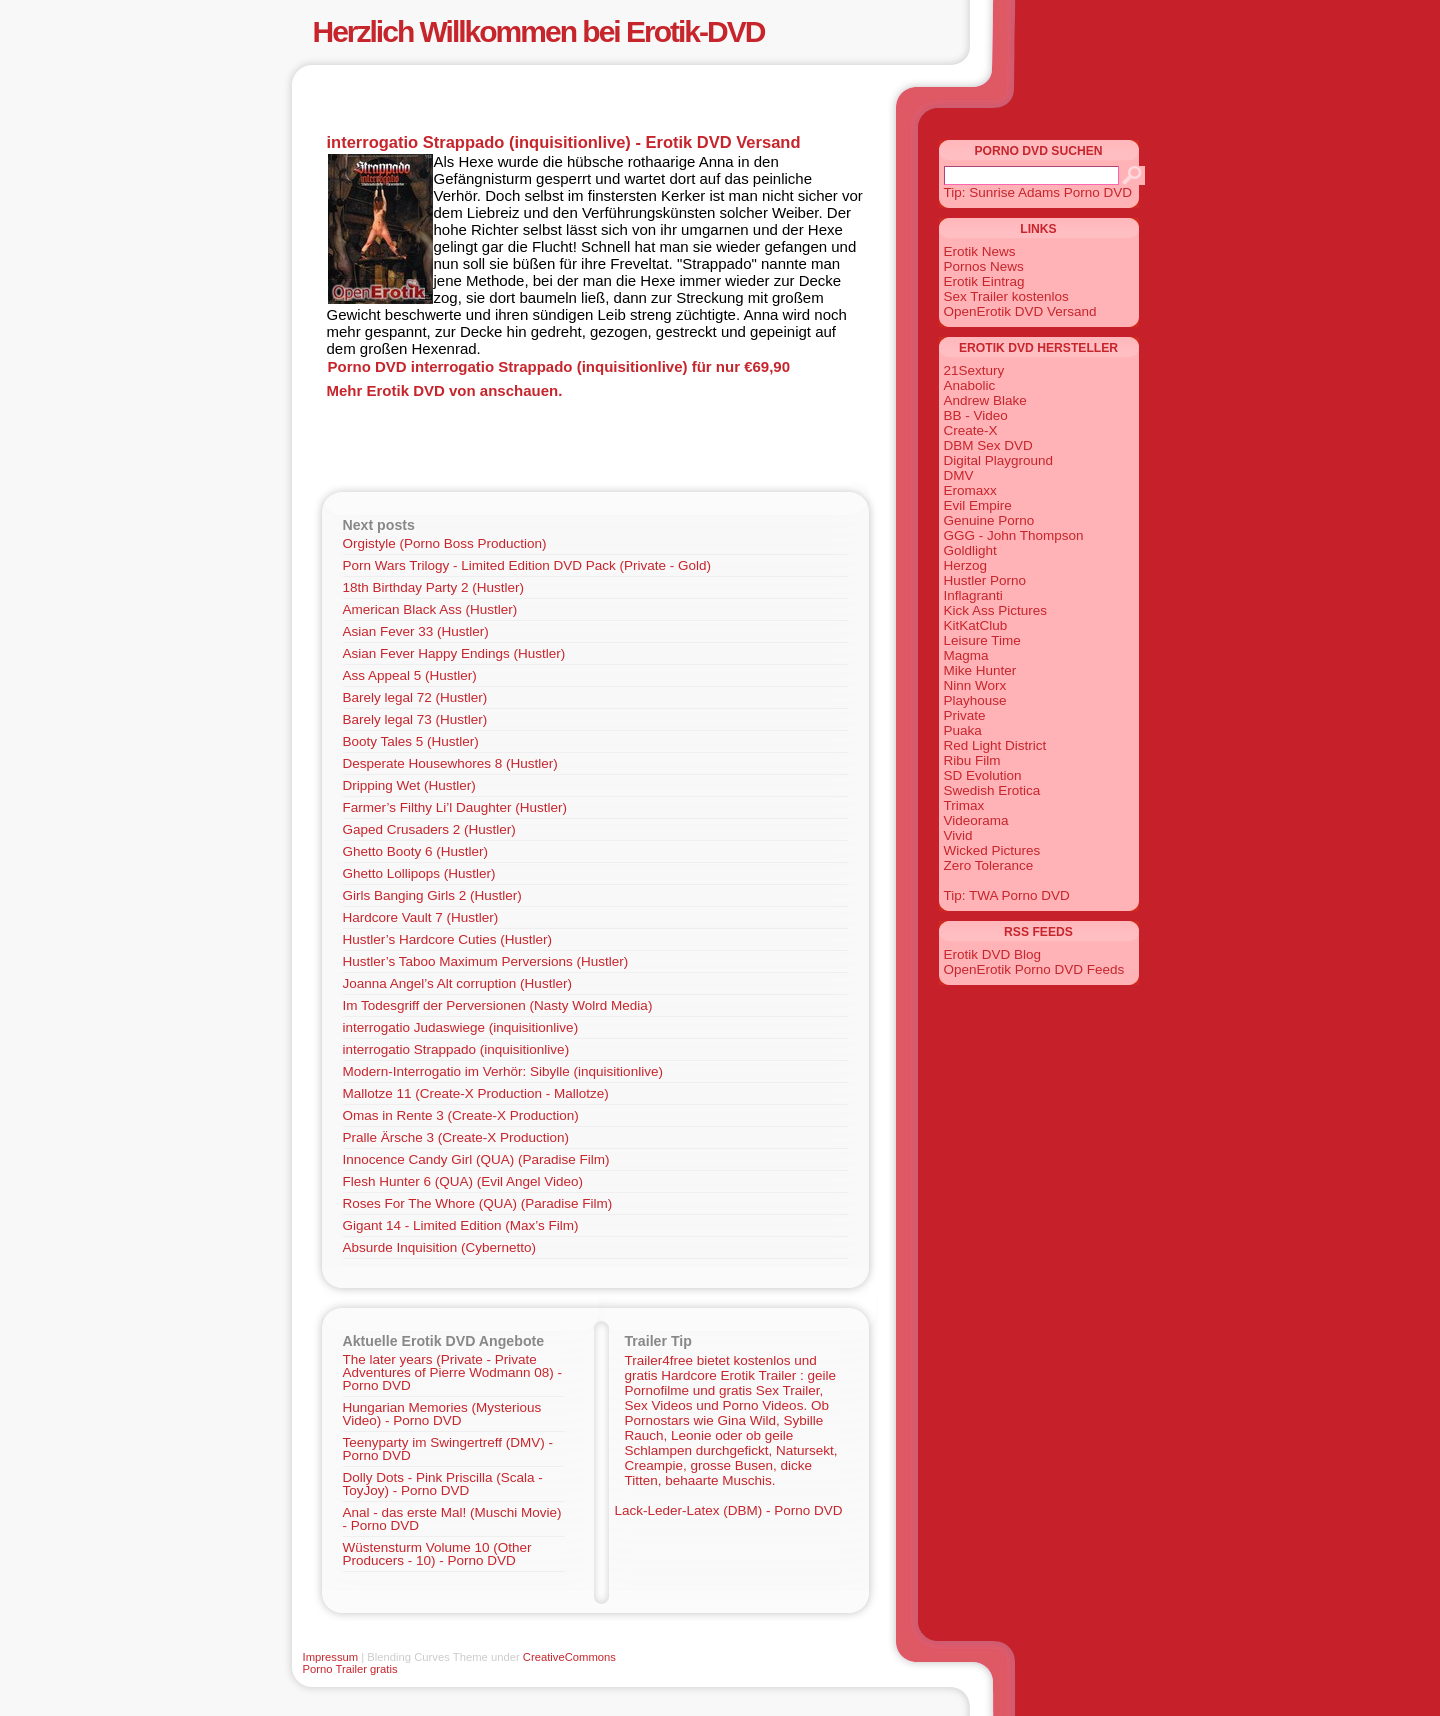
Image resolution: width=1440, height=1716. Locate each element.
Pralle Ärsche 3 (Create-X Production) (456, 1137)
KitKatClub (976, 625)
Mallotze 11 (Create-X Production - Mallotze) (476, 1093)
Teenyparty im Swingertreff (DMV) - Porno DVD (448, 1449)
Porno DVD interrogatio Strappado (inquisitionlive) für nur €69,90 (559, 366)
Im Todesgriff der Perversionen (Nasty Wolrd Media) (498, 1005)
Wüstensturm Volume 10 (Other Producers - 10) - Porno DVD (437, 1554)
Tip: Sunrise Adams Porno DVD (1038, 192)
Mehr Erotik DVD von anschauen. (445, 390)
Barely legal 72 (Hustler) (415, 697)
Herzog (966, 565)
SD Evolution (983, 775)
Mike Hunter (980, 670)
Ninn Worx (975, 685)
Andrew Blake (985, 400)
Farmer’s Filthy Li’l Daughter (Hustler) (455, 807)
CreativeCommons (569, 1657)
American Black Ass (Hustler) (430, 609)
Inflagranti (973, 595)
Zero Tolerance (989, 865)
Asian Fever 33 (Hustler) (416, 631)
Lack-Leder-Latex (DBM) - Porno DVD (729, 1510)
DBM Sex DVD (988, 445)
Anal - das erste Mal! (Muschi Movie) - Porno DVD (452, 1519)
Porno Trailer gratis (350, 1669)
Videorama (976, 820)
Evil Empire (978, 505)
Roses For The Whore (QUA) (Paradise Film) (478, 1203)
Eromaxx (970, 490)
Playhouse (975, 700)
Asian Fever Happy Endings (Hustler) (454, 653)
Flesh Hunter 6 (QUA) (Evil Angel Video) (463, 1181)
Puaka (963, 730)
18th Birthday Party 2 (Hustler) (434, 587)
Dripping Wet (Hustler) (409, 785)
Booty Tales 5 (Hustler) (411, 741)
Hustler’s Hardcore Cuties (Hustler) (448, 939)
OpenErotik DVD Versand (1020, 311)
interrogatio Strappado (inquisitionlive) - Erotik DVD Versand (564, 142)
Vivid (958, 835)
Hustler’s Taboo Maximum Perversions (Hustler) (486, 961)
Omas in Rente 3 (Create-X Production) (461, 1115)
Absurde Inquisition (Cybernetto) (440, 1247)
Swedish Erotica (992, 790)
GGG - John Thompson (1014, 535)
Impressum (331, 1657)
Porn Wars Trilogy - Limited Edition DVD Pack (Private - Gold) (527, 565)
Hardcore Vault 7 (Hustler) (421, 917)
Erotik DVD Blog (993, 954)
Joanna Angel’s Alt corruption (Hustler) (457, 983)
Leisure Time (982, 640)
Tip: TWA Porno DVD (1007, 895)
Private (965, 715)
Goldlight (970, 550)
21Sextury (974, 370)
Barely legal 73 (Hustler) (415, 719)
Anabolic (970, 385)
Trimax (964, 805)
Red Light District (995, 745)
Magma (966, 655)
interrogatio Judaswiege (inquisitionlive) (461, 1027)
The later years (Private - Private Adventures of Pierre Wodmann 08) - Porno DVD (453, 1372)
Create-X (971, 430)
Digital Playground (999, 460)
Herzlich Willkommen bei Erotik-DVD (539, 31)
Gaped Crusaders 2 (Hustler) (429, 829)
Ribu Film (972, 760)
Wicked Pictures (992, 850)
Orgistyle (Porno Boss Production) (445, 543)
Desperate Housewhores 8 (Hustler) (450, 763)
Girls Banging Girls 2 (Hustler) (432, 895)
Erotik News (980, 251)
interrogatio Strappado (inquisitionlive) (456, 1049)
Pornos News (984, 266)
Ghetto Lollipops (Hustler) (419, 873)
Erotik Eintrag (984, 281)
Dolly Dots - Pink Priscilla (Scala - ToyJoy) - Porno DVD (443, 1484)
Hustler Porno (985, 580)
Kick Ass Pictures (996, 610)
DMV (959, 475)
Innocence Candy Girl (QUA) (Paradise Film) (476, 1159)
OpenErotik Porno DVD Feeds (1034, 969)
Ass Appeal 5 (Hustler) (410, 675)
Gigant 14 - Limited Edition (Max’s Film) (461, 1225)
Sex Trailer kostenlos (1006, 296)
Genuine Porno (989, 520)
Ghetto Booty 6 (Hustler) (416, 851)
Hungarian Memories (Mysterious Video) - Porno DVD (442, 1414)
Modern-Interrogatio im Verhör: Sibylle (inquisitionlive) (503, 1071)
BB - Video (976, 415)
